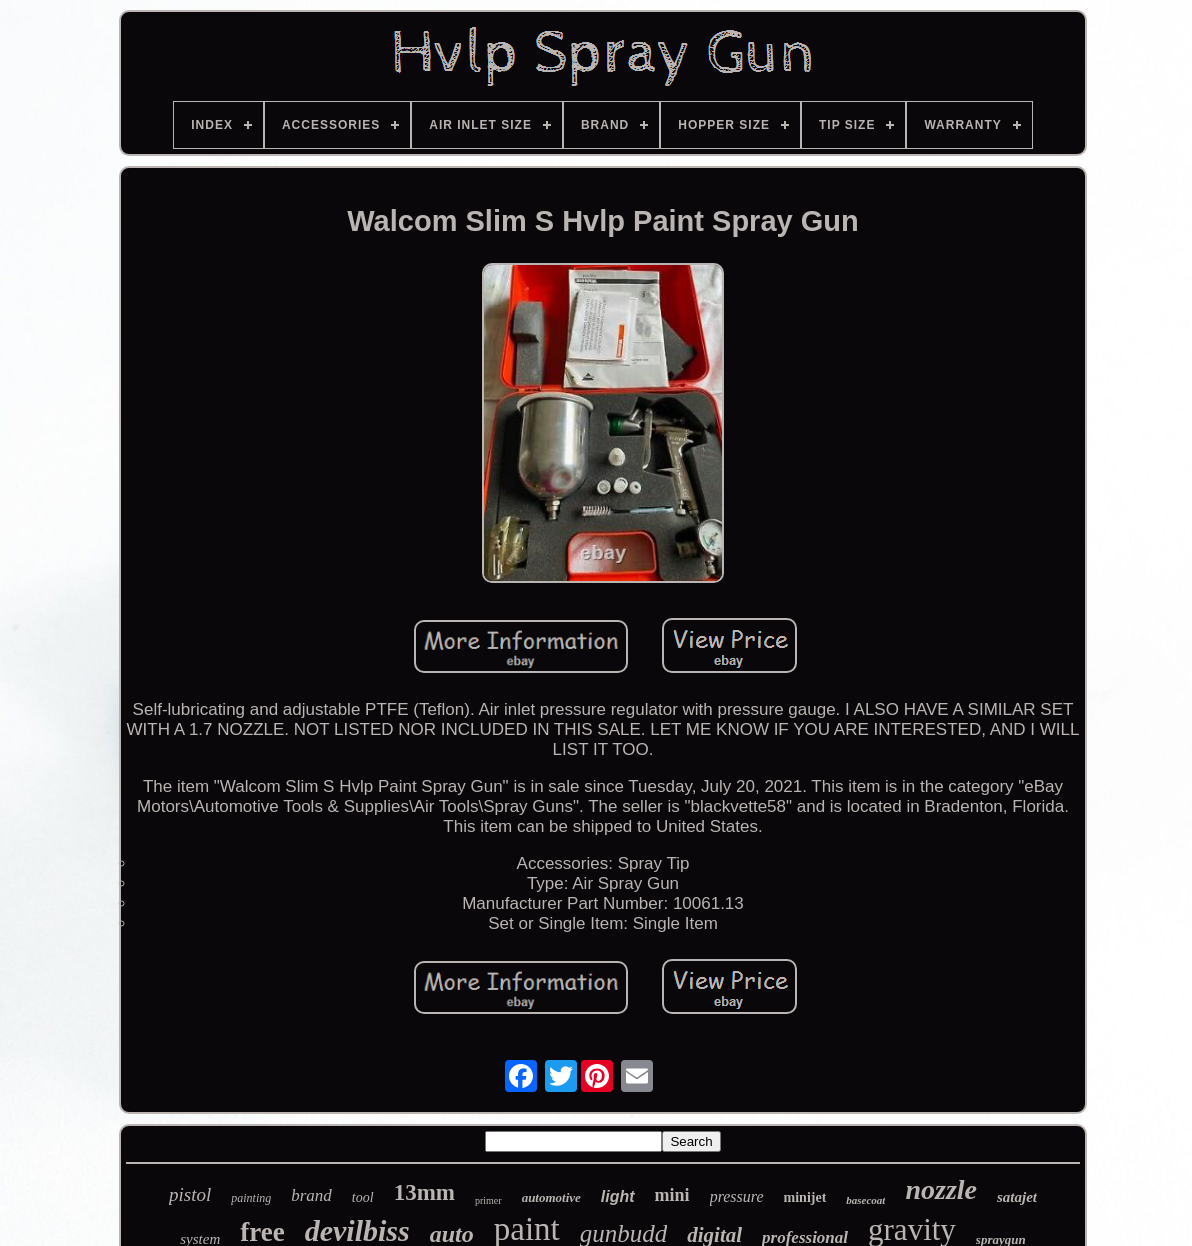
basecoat (865, 1200)
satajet (1017, 1197)
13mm (424, 1192)
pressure (737, 1196)
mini (672, 1195)
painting (251, 1198)
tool (363, 1197)
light (618, 1196)
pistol (190, 1194)
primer (488, 1200)
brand (311, 1195)
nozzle (941, 1189)
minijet (805, 1197)
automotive (551, 1197)
